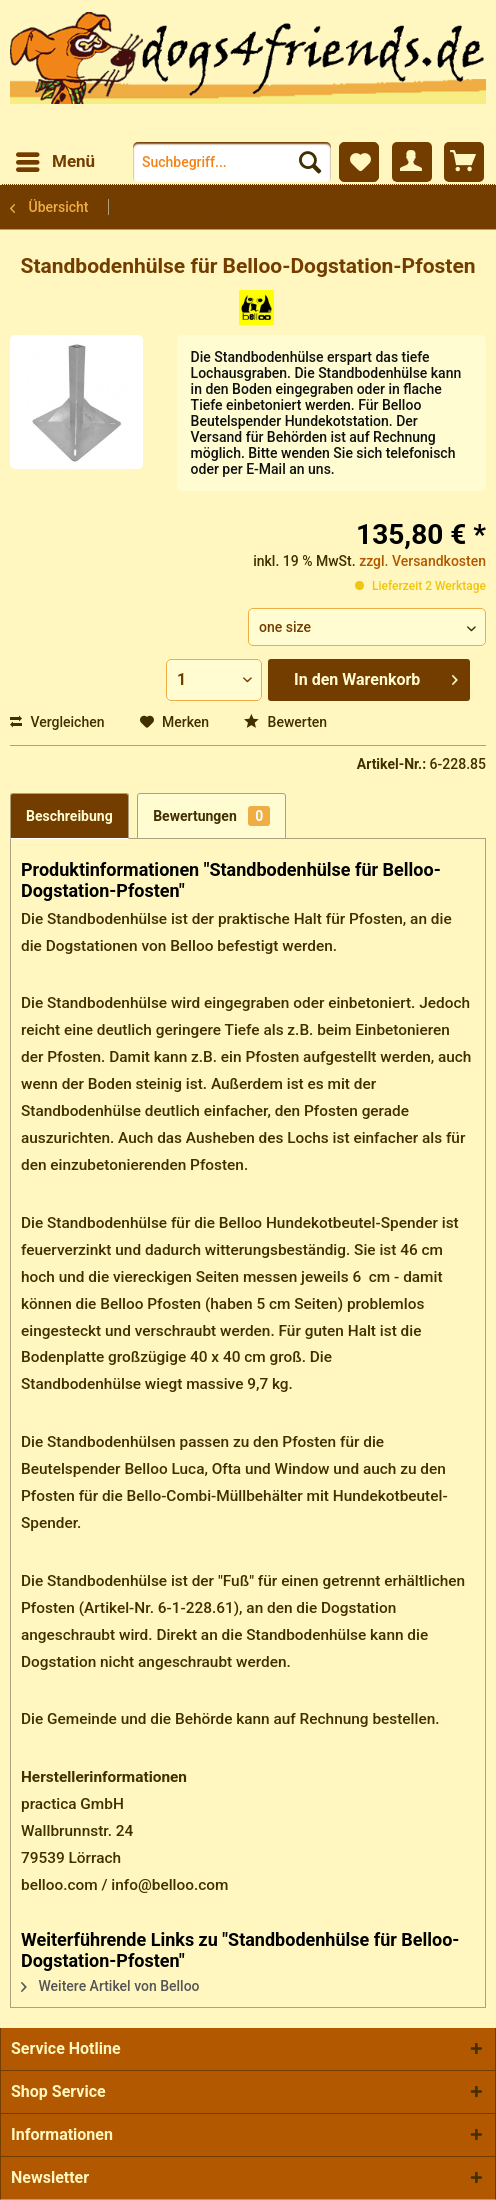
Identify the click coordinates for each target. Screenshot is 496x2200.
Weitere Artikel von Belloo (110, 1986)
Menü (55, 158)
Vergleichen (57, 722)
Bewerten (285, 722)
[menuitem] (54, 162)
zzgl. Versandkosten (422, 561)
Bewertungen (211, 816)
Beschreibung (69, 816)
